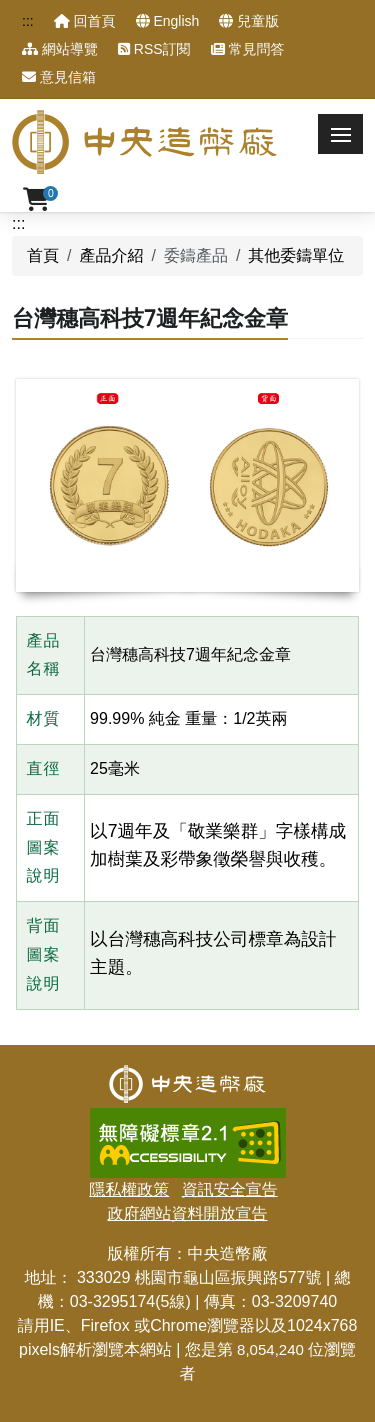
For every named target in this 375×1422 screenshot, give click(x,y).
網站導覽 (60, 49)
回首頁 (85, 21)
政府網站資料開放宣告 (188, 1213)
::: (28, 21)
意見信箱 (59, 77)
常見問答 (248, 49)
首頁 (43, 255)
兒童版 (249, 21)
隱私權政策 (129, 1189)
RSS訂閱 (154, 49)
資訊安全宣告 (230, 1189)
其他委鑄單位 (296, 255)
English (168, 21)
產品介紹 (111, 255)
